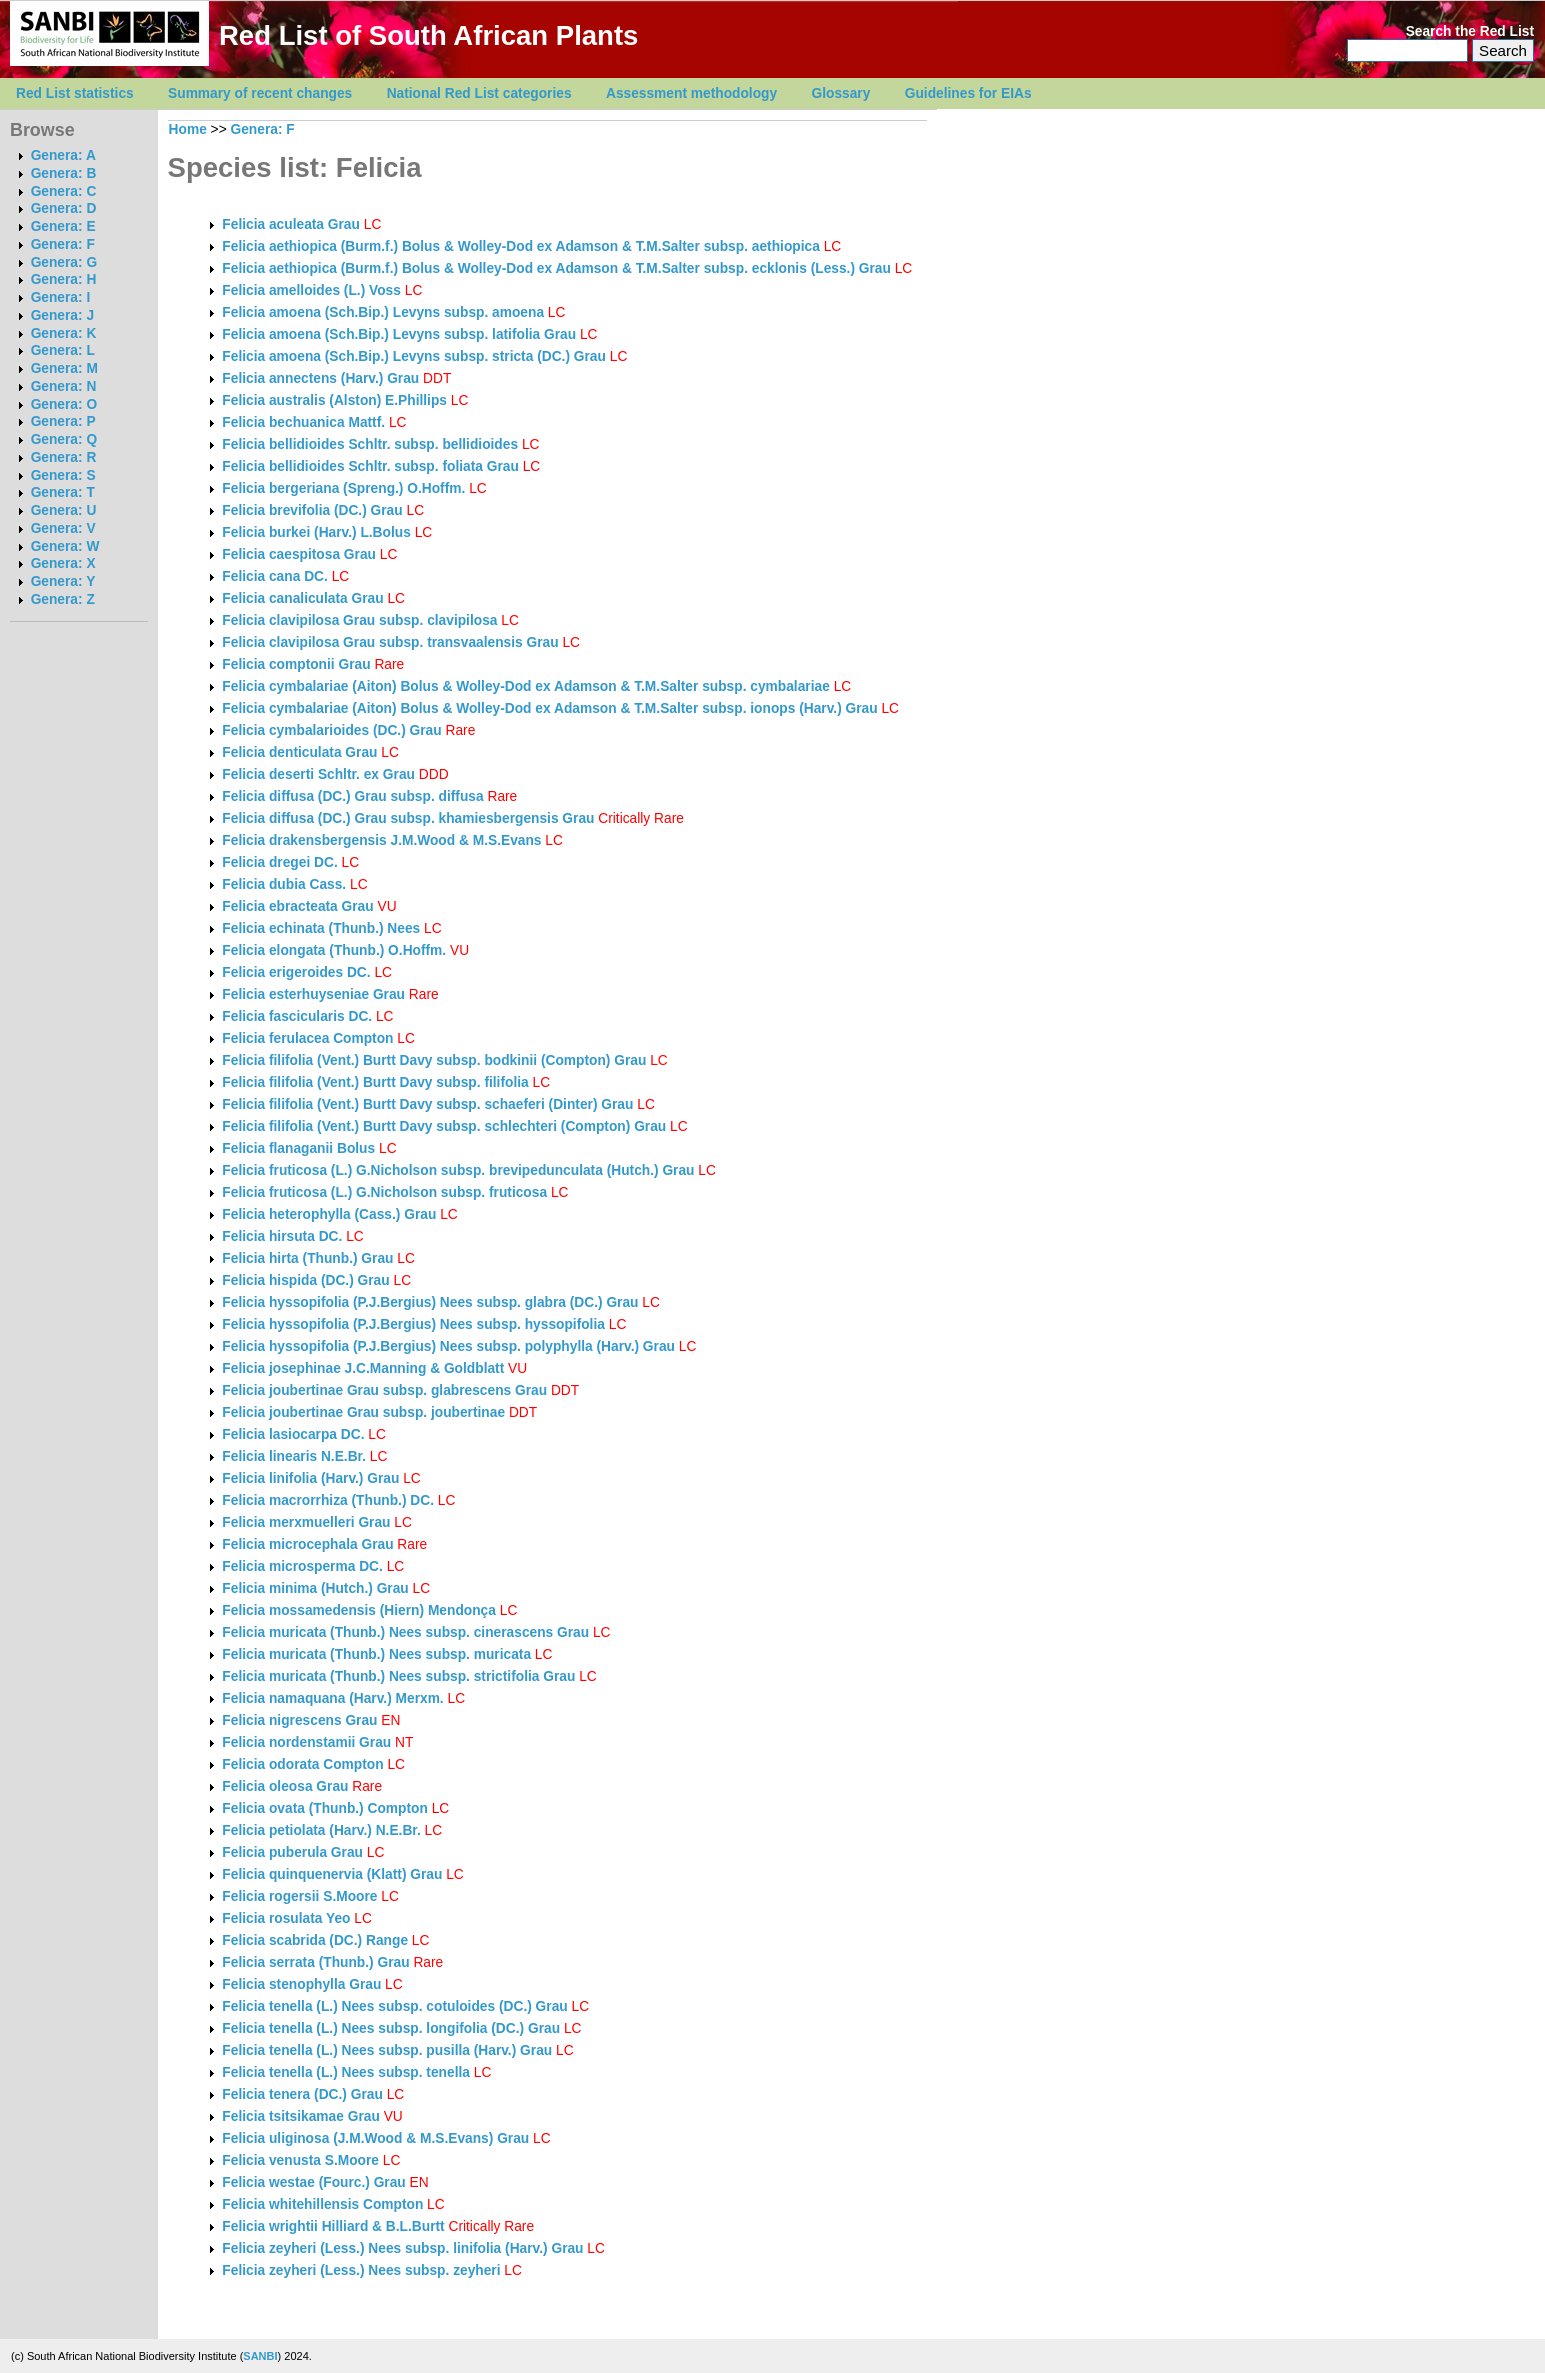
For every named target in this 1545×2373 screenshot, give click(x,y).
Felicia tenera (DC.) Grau (302, 2094)
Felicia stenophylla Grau (301, 1984)
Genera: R (64, 457)
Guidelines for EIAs (968, 93)
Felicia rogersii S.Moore (299, 1896)
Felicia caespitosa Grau (299, 554)
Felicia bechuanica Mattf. (303, 422)
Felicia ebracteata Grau (297, 906)
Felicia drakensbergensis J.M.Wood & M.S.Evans (381, 840)
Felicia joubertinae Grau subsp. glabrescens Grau (384, 1390)
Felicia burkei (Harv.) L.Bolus (316, 532)
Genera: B (64, 173)
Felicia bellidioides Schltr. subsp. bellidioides (372, 444)
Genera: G (64, 262)
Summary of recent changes (260, 93)
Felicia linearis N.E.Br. (294, 1456)
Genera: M (64, 368)
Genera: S (63, 475)
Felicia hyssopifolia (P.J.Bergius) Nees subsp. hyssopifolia (415, 1324)
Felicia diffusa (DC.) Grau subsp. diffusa (354, 796)
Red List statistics (75, 93)
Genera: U (64, 510)
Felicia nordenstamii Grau (306, 1742)
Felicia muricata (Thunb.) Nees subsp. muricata (378, 1654)
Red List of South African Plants (428, 35)
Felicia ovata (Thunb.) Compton (325, 1808)
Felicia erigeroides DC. (296, 972)
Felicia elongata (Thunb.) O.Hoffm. (334, 950)
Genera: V (63, 528)
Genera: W (65, 546)
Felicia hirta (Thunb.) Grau (307, 1258)
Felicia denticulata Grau (299, 752)
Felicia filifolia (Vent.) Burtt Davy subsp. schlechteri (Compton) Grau (444, 1126)
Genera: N (64, 386)
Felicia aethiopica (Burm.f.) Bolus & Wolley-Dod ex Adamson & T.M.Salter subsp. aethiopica (522, 246)
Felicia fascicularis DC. (297, 1016)
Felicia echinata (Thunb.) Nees (321, 928)
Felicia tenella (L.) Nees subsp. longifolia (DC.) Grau (391, 2028)
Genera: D (64, 208)
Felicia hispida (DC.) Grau (305, 1280)
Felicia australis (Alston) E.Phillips (334, 400)
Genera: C (64, 191)
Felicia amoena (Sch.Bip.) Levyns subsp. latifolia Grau (399, 334)
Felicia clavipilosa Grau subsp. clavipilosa (361, 620)
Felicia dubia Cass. (284, 884)
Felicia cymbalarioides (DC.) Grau (331, 730)
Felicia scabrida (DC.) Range (315, 1940)
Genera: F (63, 244)
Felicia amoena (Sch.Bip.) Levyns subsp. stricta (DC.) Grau (414, 356)
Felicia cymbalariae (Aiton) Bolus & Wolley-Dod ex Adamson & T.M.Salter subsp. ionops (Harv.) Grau (549, 708)
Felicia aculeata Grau (291, 224)
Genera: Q (64, 439)
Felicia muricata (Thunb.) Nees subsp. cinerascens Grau (405, 1632)
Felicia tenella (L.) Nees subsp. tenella (347, 2072)
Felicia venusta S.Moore (300, 2160)
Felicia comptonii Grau (296, 664)
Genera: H (64, 279)
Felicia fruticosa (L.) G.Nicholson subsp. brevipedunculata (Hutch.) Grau (458, 1170)
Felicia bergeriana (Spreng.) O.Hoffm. (343, 488)
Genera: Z (63, 599)
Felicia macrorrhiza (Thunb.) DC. (328, 1500)
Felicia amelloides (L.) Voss (311, 290)
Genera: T (63, 492)
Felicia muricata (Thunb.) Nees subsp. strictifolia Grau (398, 1676)
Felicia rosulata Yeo (286, 1918)
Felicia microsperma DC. (302, 1566)
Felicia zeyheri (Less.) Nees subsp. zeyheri (363, 2270)
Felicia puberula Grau (292, 1852)
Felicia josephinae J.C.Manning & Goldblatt (363, 1368)
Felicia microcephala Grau (307, 1544)
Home (188, 129)
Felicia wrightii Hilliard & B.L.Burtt (333, 2226)
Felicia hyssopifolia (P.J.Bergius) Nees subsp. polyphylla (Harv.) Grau (448, 1346)
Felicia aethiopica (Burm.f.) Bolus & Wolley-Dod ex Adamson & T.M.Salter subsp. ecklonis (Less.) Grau (556, 268)
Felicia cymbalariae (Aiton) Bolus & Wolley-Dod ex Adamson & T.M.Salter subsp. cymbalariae (527, 686)
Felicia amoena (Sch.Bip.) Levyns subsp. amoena (385, 312)
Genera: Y (63, 581)
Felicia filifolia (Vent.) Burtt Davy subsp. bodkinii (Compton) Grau (434, 1060)
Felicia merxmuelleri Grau (306, 1522)
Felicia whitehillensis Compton (322, 2204)
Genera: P (63, 421)
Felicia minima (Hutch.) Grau (315, 1588)
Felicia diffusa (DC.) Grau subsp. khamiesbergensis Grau (408, 818)
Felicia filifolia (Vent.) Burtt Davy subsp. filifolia (377, 1082)
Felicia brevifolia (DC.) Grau (312, 510)
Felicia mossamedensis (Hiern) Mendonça (359, 1610)
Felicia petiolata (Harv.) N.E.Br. (321, 1830)
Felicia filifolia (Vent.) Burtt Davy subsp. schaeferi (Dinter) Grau (427, 1104)
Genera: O (64, 404)
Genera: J (62, 315)
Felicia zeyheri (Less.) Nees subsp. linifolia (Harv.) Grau (402, 2248)
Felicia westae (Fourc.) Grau (313, 2182)
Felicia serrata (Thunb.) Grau (315, 1962)
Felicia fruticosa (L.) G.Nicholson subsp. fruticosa (386, 1192)
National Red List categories (479, 93)
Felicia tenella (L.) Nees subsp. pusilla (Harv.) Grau (387, 2050)
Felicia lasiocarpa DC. (293, 1434)
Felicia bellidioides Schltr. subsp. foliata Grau (370, 466)
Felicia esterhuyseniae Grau (313, 994)
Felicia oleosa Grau (285, 1786)
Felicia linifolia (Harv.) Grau (310, 1478)
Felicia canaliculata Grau (302, 598)
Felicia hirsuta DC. (282, 1236)
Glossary (841, 93)
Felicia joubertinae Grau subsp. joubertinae (365, 1412)
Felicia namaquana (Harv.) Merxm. (332, 1698)
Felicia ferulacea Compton (307, 1038)
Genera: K (64, 333)
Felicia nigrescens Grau (299, 1720)
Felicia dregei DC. (279, 862)
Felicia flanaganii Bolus (298, 1148)
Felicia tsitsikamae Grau (300, 2116)
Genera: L (63, 350)
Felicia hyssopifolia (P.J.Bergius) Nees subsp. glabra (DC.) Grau (430, 1302)
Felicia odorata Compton (302, 1764)
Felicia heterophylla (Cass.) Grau (329, 1214)
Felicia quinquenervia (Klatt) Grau (332, 1874)
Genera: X (63, 563)
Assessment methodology (691, 93)
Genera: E (63, 226)
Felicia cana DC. (274, 576)
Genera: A (63, 155)
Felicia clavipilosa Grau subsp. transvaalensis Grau (390, 642)
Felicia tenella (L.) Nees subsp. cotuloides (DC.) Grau (394, 2006)
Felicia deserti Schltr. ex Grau (318, 774)
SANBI (260, 2356)
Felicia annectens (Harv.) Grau (320, 378)
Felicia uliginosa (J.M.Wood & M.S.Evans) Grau (375, 2138)
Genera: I (61, 297)
